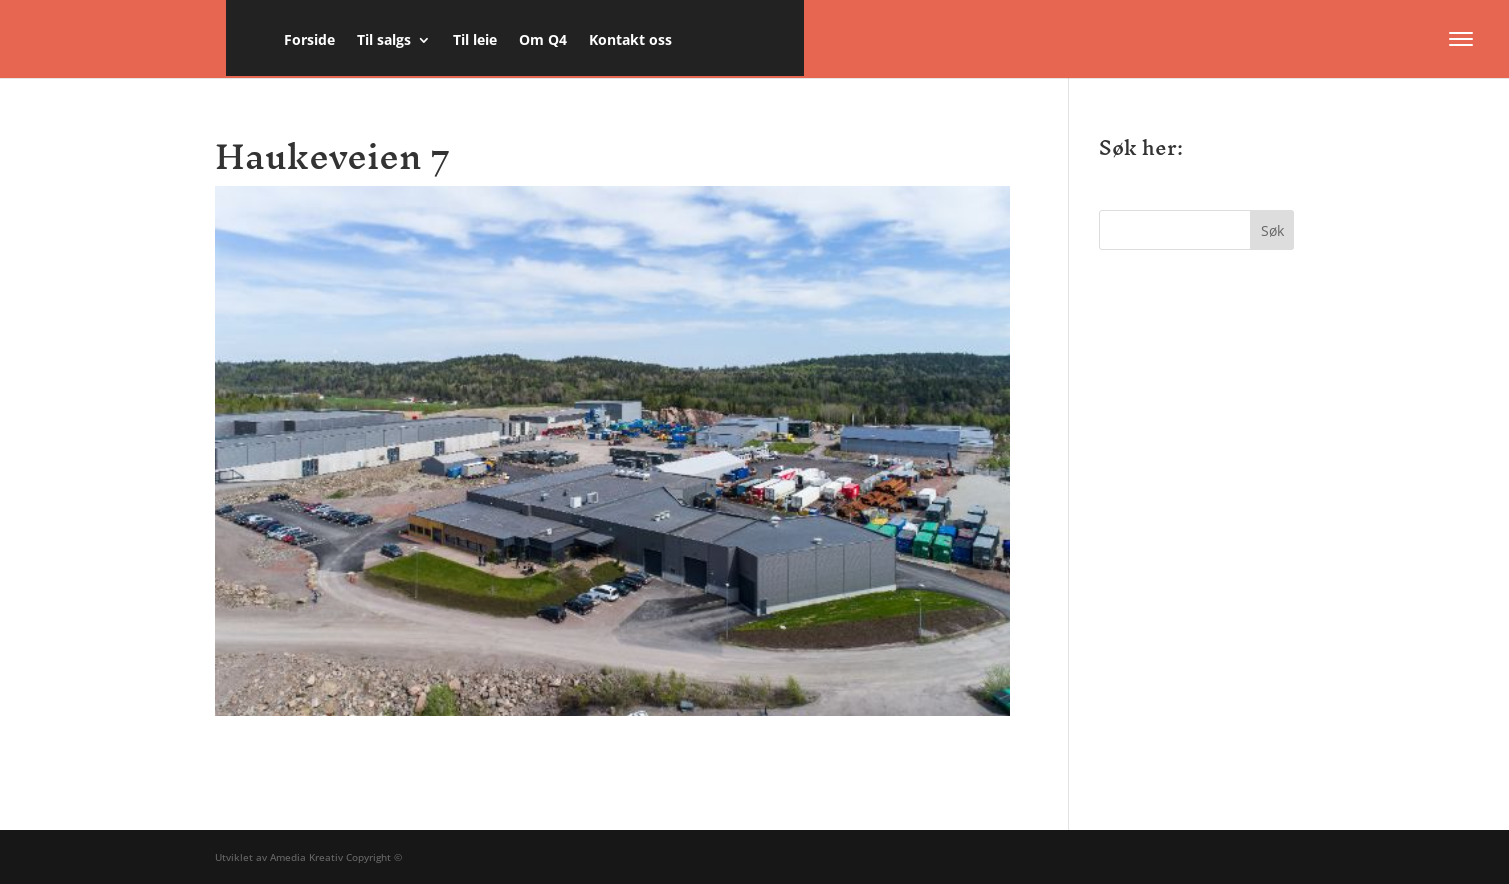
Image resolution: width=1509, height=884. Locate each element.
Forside (309, 41)
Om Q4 (543, 41)
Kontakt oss (630, 41)
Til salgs (384, 41)
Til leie (475, 41)
